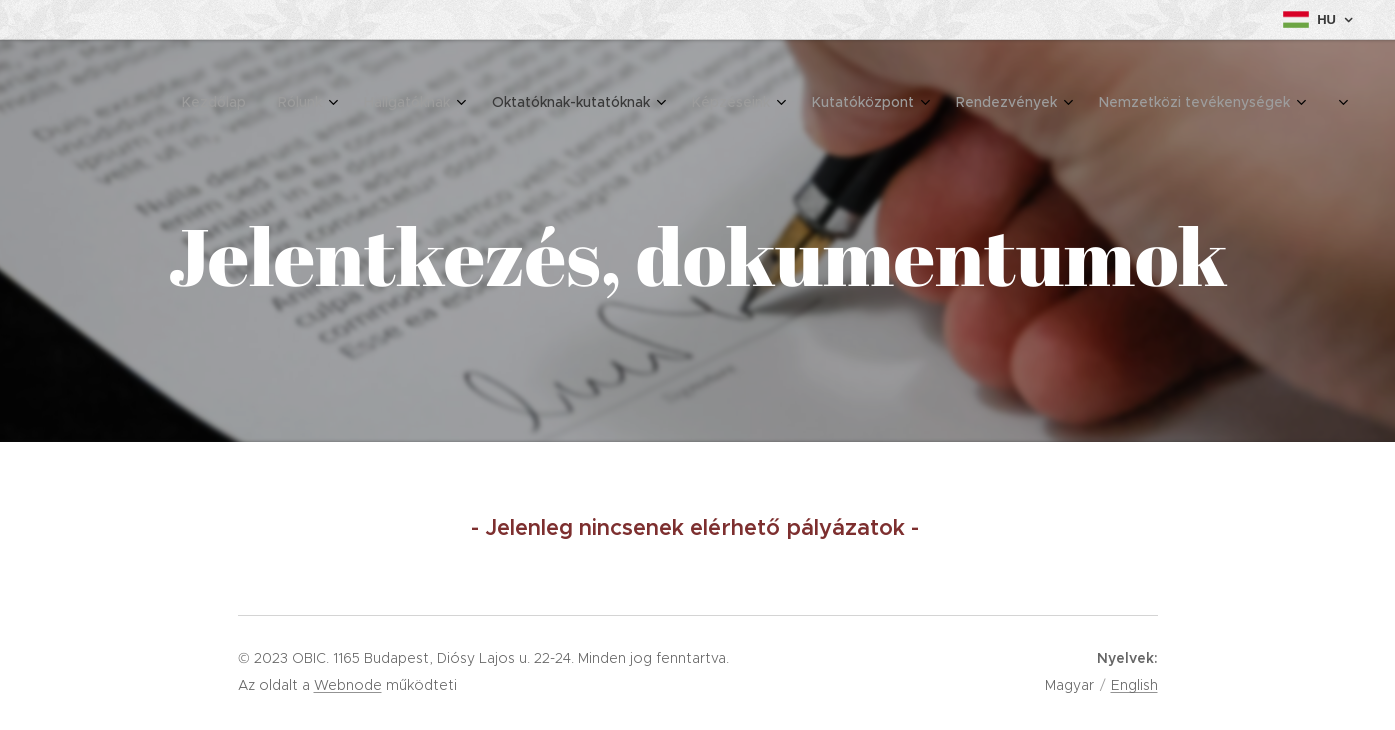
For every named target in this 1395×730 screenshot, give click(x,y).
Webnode (348, 685)
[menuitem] (1011, 105)
